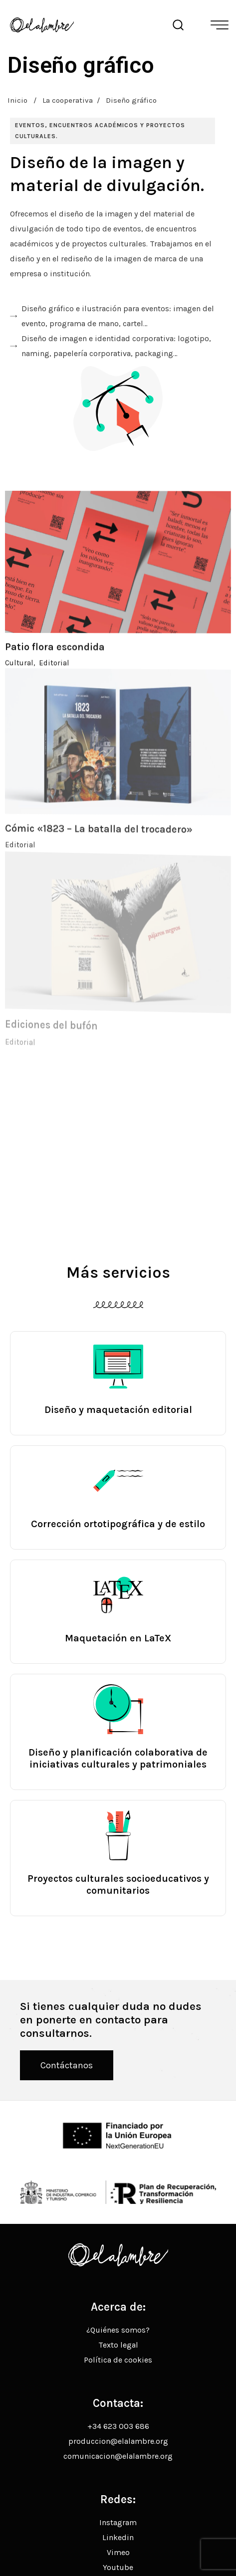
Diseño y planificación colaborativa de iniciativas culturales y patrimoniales (118, 1758)
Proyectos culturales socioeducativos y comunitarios (118, 1884)
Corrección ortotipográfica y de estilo (118, 1524)
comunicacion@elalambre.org (118, 2456)
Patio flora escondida (55, 660)
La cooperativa (67, 100)
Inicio (17, 100)
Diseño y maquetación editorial (118, 1409)
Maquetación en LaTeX (118, 1638)
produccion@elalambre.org (118, 2441)
